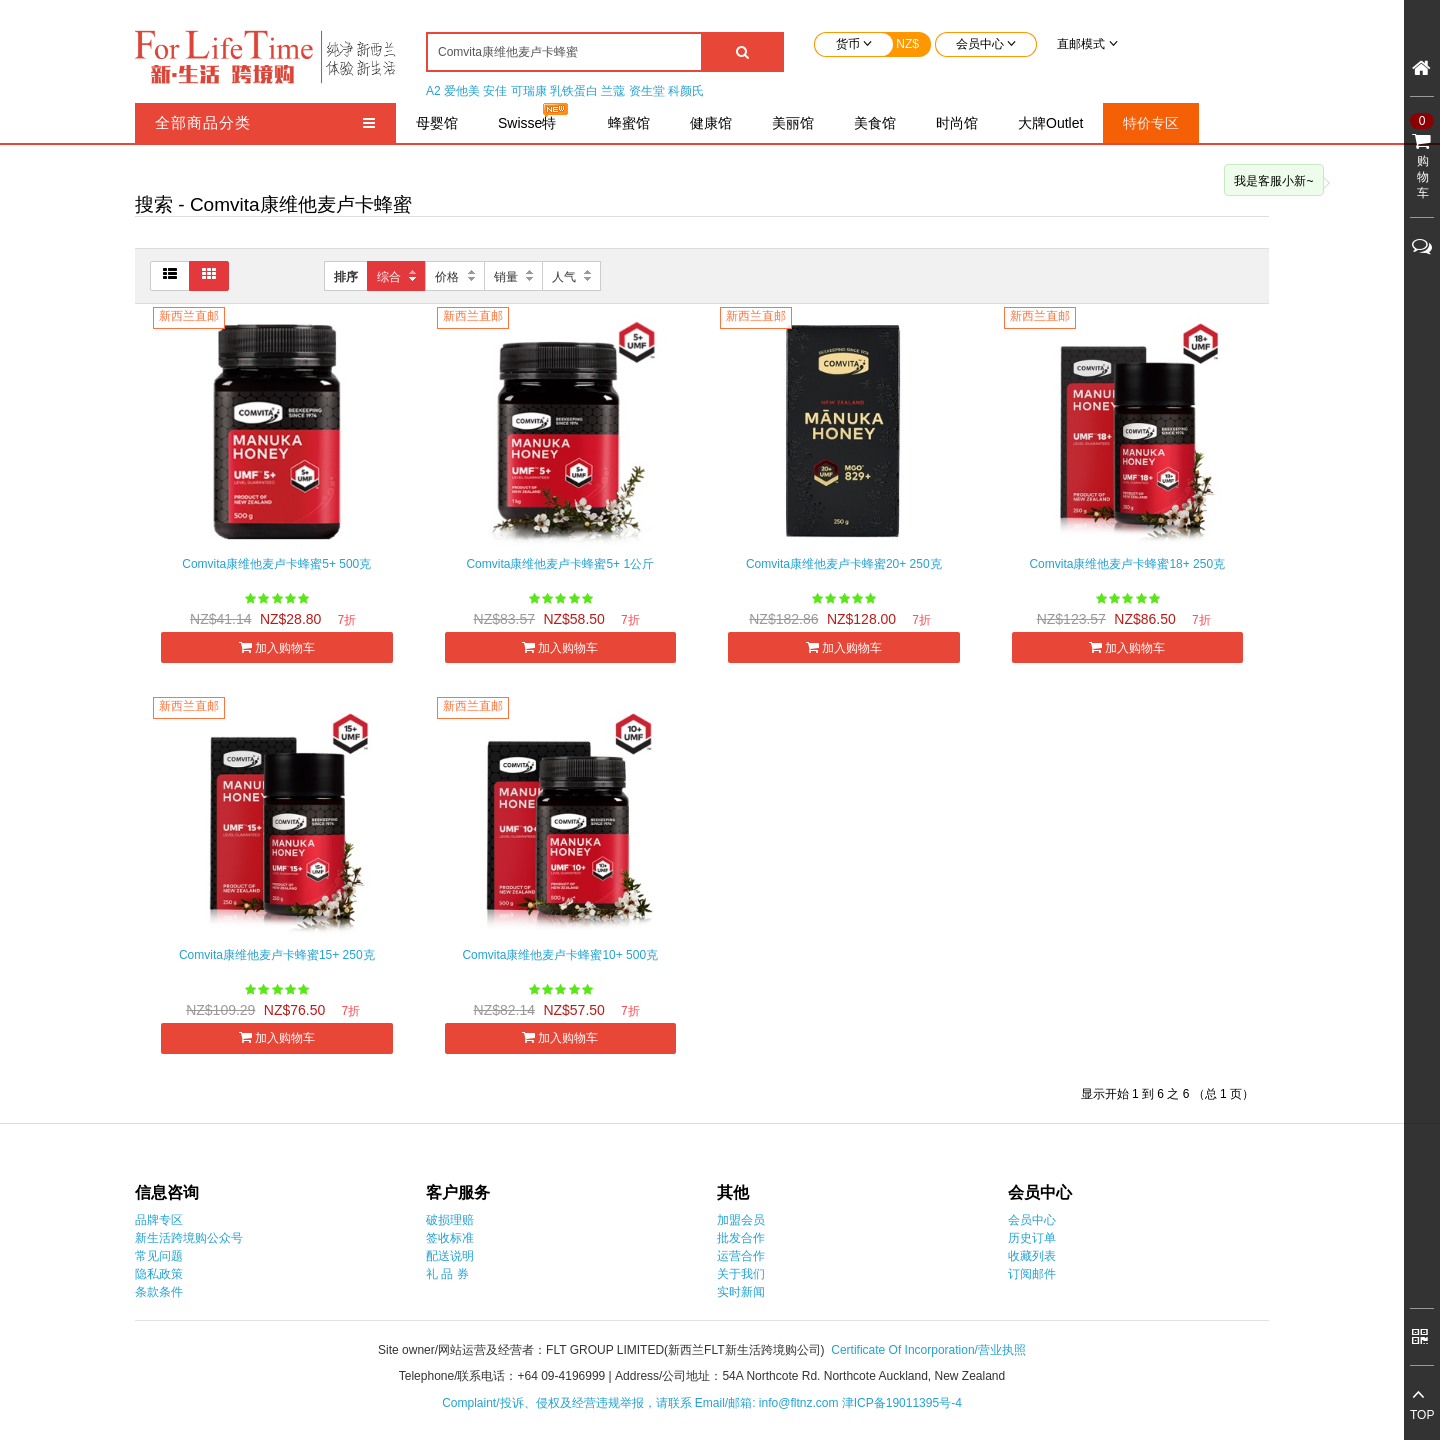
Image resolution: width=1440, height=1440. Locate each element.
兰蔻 (613, 91)
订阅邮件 (1032, 1274)
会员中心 (1032, 1220)
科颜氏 (686, 91)
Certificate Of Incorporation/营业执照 (928, 1350)
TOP (1422, 1415)
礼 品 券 (447, 1274)
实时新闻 (741, 1292)
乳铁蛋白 (574, 91)
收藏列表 (1032, 1256)
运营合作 (741, 1256)
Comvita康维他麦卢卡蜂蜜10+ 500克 (560, 955)
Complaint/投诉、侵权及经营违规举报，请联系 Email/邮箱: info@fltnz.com (642, 1403)
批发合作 (741, 1238)
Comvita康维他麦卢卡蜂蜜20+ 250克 (844, 564)
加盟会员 (741, 1220)
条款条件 (159, 1292)
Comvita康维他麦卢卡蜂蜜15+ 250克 (277, 955)
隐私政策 (159, 1274)
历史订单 (1032, 1238)
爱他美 (462, 91)
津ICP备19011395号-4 (902, 1403)
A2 (433, 91)
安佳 (495, 91)
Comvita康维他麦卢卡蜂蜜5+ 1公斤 (560, 564)
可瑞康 (529, 91)
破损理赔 (450, 1220)
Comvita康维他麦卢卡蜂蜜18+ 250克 (1127, 564)
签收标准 (450, 1238)
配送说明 (450, 1256)
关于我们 (741, 1274)
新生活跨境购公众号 (189, 1238)
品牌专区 (159, 1220)
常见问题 (159, 1256)
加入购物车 (277, 647)
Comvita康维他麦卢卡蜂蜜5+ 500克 (276, 564)
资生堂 (647, 91)
